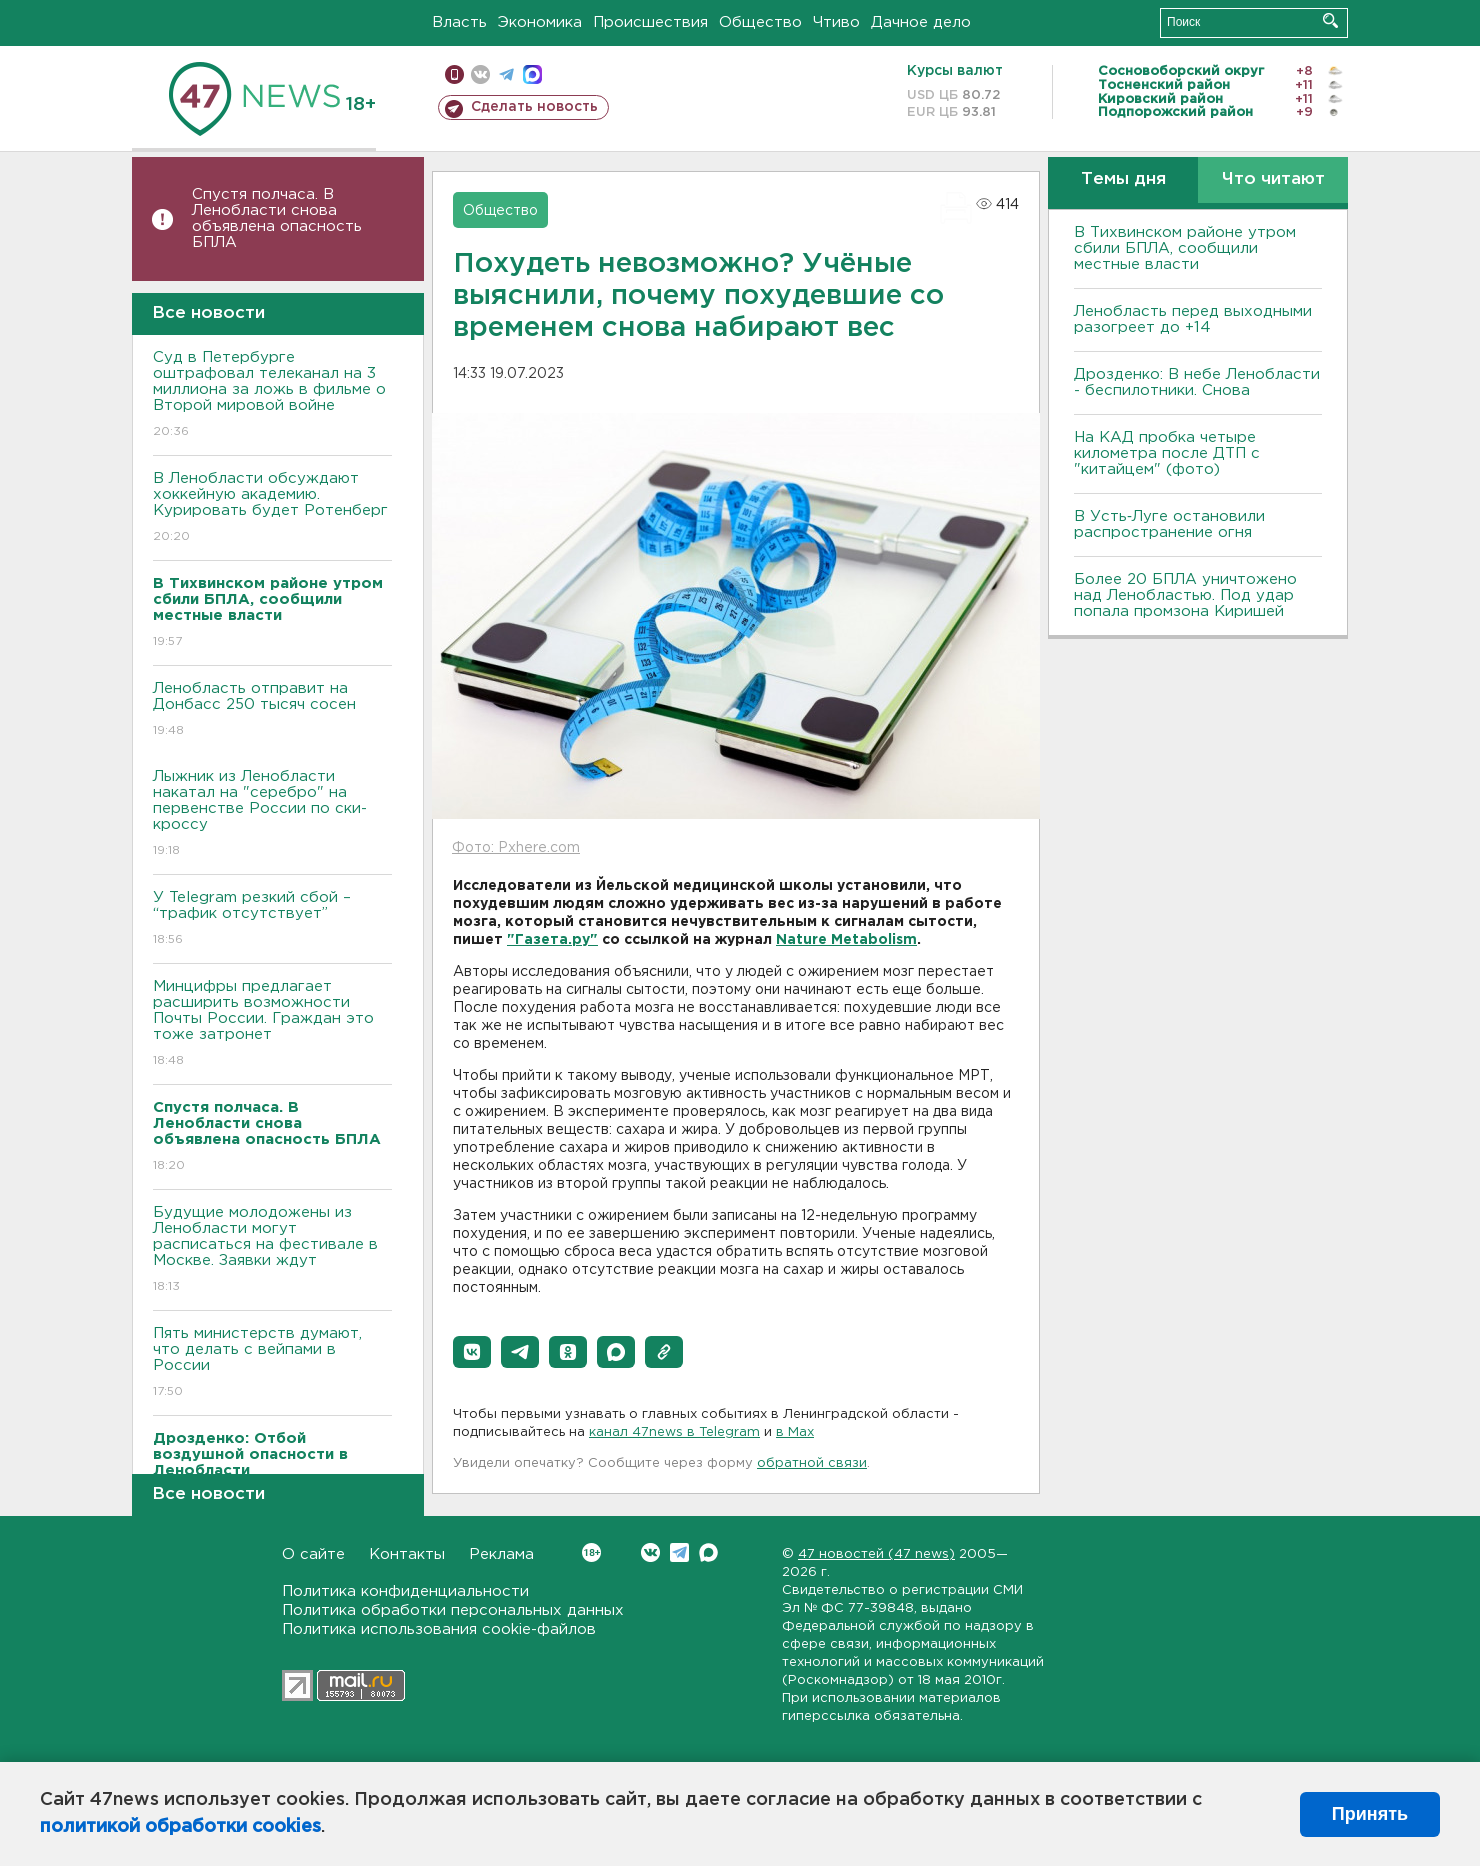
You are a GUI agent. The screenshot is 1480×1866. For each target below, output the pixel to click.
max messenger (532, 74)
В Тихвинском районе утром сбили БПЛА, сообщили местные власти (1185, 248)
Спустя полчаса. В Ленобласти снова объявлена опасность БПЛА (277, 218)
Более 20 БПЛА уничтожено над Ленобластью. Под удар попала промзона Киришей (1185, 595)
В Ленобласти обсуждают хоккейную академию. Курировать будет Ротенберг (272, 508)
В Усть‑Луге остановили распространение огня (1169, 524)
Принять (1370, 1814)
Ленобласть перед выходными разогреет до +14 (1193, 319)
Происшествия (650, 22)
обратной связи (812, 1463)
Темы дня (1123, 179)
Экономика (540, 22)
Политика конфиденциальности (405, 1591)
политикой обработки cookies (180, 1827)
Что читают (1273, 179)
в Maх (795, 1432)
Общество (760, 22)
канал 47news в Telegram (674, 1432)
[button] (472, 1352)
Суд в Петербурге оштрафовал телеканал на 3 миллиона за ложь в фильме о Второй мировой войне (272, 395)
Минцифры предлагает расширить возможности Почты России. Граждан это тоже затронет (272, 1024)
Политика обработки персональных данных (453, 1610)
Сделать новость (534, 107)
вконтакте (480, 74)
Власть (459, 22)
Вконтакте (591, 1552)
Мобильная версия (454, 74)
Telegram (679, 1552)
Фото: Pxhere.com (516, 848)
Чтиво (836, 22)
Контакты (407, 1554)
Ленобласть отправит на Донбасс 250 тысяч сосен (272, 710)
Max (708, 1552)
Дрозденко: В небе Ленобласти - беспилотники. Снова (1197, 382)
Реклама (501, 1554)
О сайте (313, 1554)
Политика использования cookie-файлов (439, 1629)
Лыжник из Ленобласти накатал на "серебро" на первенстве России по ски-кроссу (272, 814)
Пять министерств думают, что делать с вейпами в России (272, 1363)
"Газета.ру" (552, 940)
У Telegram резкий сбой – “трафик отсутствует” (272, 919)
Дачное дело (921, 22)
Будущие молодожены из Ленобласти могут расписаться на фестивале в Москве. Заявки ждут (272, 1250)
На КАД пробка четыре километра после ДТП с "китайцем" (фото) (1167, 453)
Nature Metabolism (846, 940)
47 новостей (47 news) (876, 1554)
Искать (1330, 20)
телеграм (506, 74)
